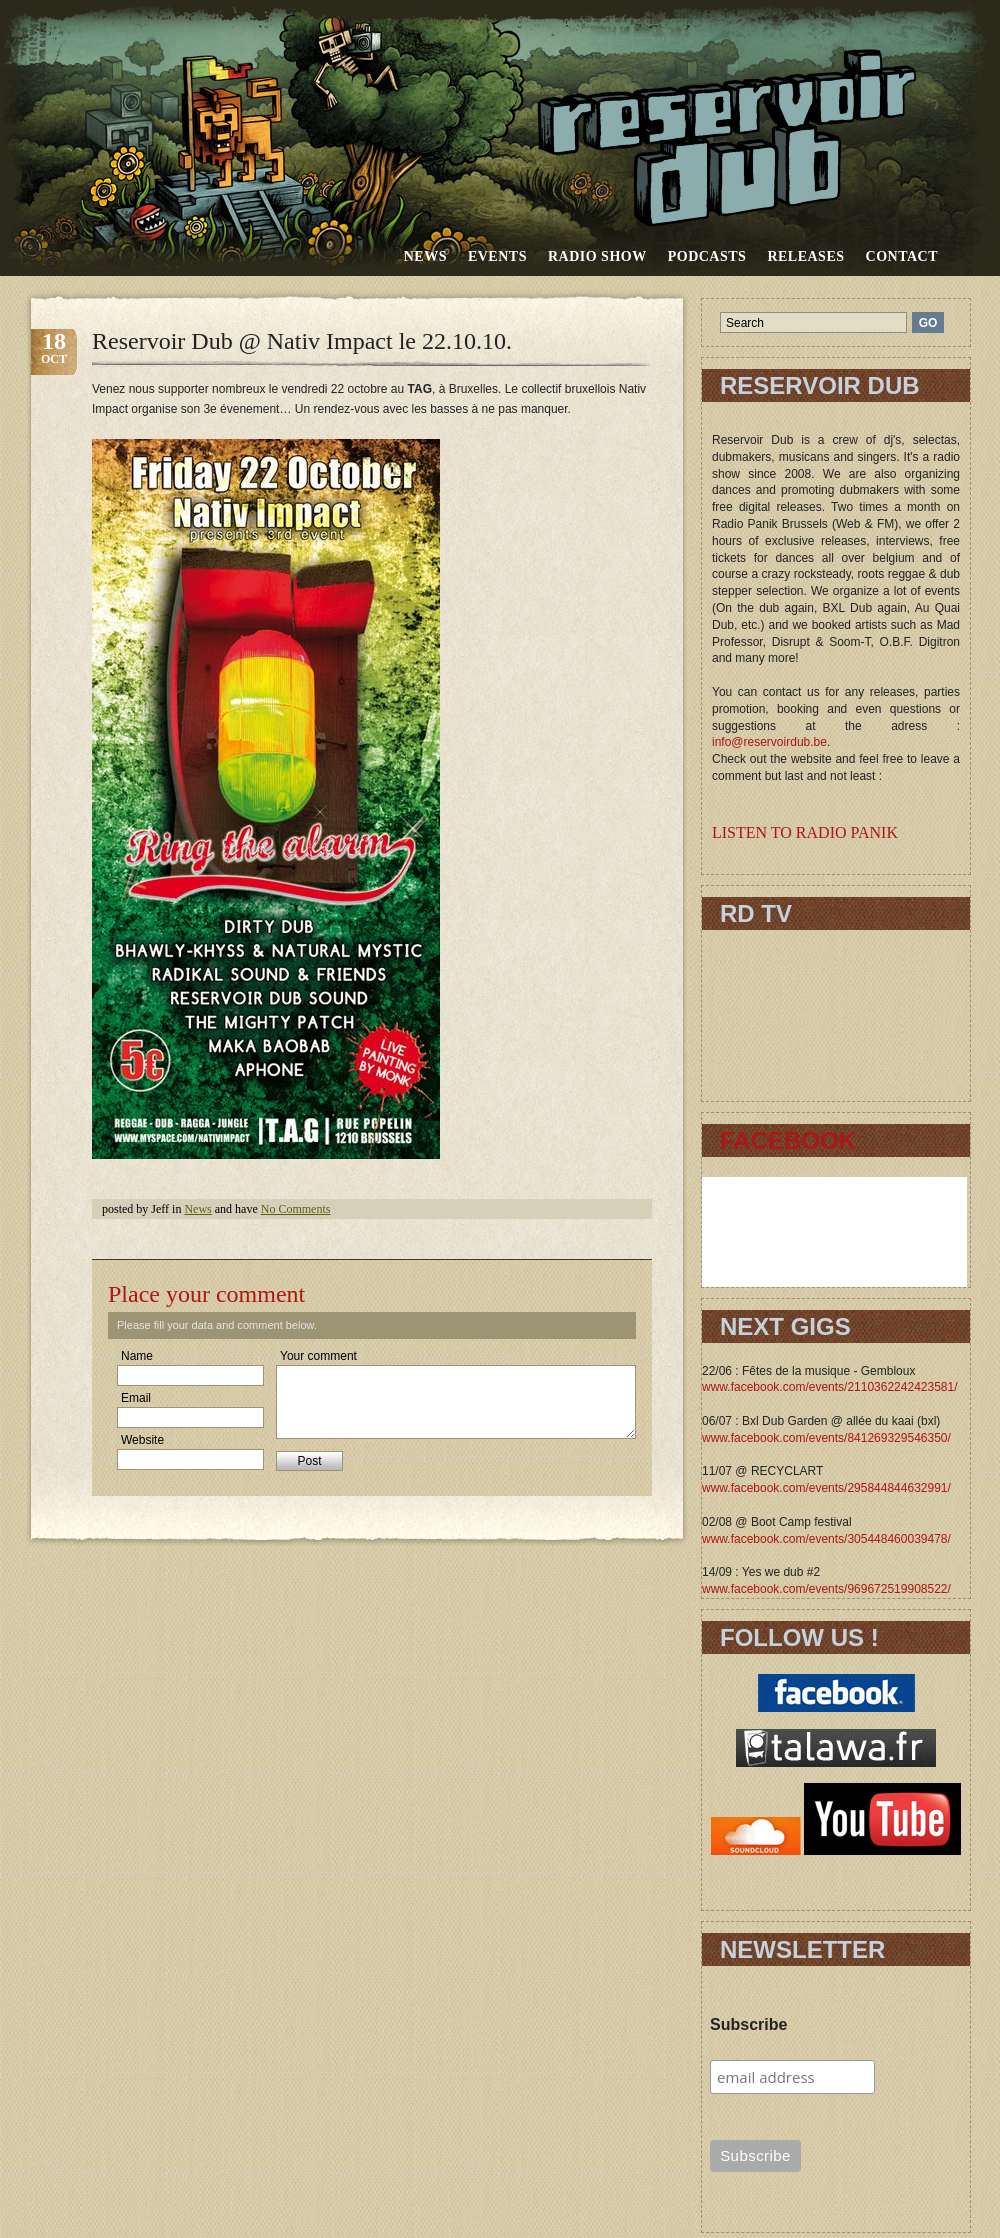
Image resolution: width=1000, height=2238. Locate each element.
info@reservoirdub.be (769, 742)
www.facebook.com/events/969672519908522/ (826, 1589)
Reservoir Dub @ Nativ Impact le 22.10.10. (302, 341)
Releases (805, 256)
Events (497, 256)
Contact (902, 256)
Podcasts (707, 256)
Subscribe (748, 2024)
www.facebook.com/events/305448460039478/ (826, 1539)
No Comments (296, 1209)
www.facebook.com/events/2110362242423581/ (830, 1387)
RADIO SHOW (597, 256)
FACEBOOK (788, 1140)
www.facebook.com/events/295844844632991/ (826, 1488)
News (425, 256)
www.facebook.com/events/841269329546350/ (826, 1438)
